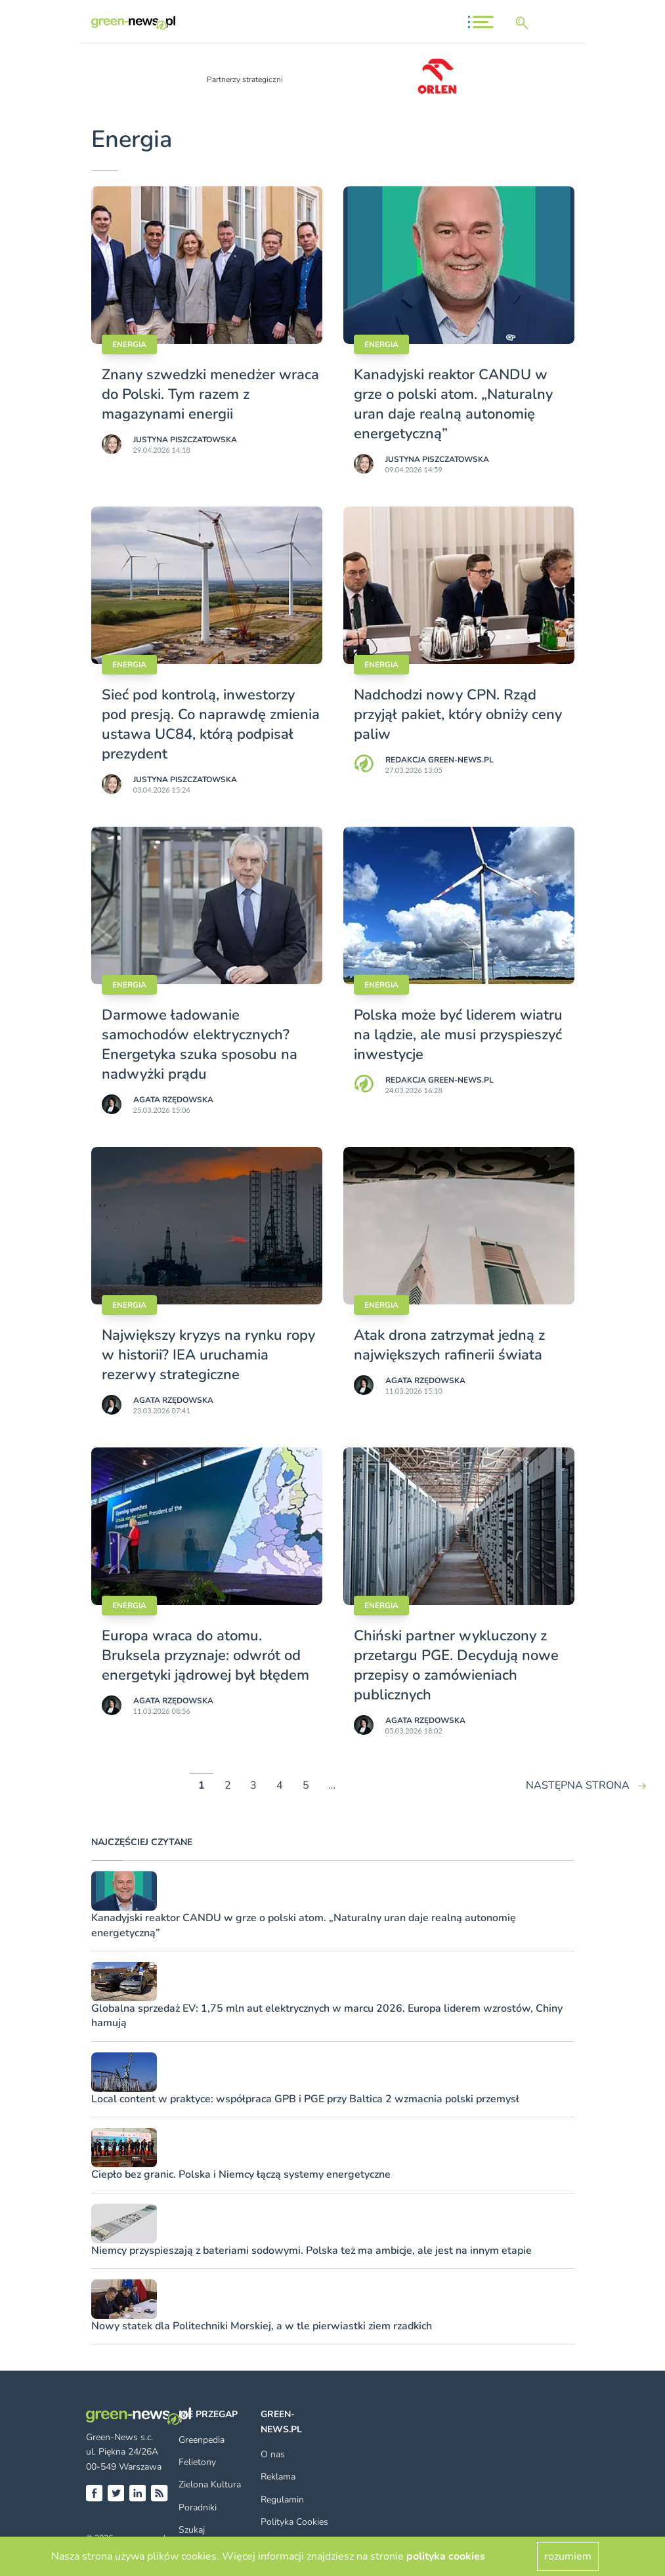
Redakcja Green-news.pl (439, 760)
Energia (129, 344)
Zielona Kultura (210, 2484)
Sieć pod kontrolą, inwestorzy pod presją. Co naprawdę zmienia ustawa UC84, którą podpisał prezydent (211, 724)
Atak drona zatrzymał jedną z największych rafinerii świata (449, 1345)
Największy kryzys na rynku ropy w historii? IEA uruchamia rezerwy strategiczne (208, 1354)
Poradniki (198, 2507)
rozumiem (567, 2556)
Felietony (197, 2462)
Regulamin (282, 2499)
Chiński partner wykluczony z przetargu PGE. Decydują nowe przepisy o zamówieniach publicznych (456, 1665)
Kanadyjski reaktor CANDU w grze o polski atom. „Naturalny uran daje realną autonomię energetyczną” (453, 404)
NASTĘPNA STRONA (578, 1785)
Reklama (278, 2476)
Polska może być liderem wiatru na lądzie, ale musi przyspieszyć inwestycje (458, 1034)
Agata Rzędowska (173, 1099)
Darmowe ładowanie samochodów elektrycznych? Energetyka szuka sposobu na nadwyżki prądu (199, 1044)
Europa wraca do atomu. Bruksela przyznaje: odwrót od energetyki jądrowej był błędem (205, 1655)
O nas (273, 2454)
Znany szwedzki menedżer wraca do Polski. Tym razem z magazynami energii (210, 394)
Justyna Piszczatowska (185, 439)
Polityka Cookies (294, 2522)
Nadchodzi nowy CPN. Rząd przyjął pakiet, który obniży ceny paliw (458, 714)
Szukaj (192, 2530)
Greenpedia (202, 2440)
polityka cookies (445, 2556)
